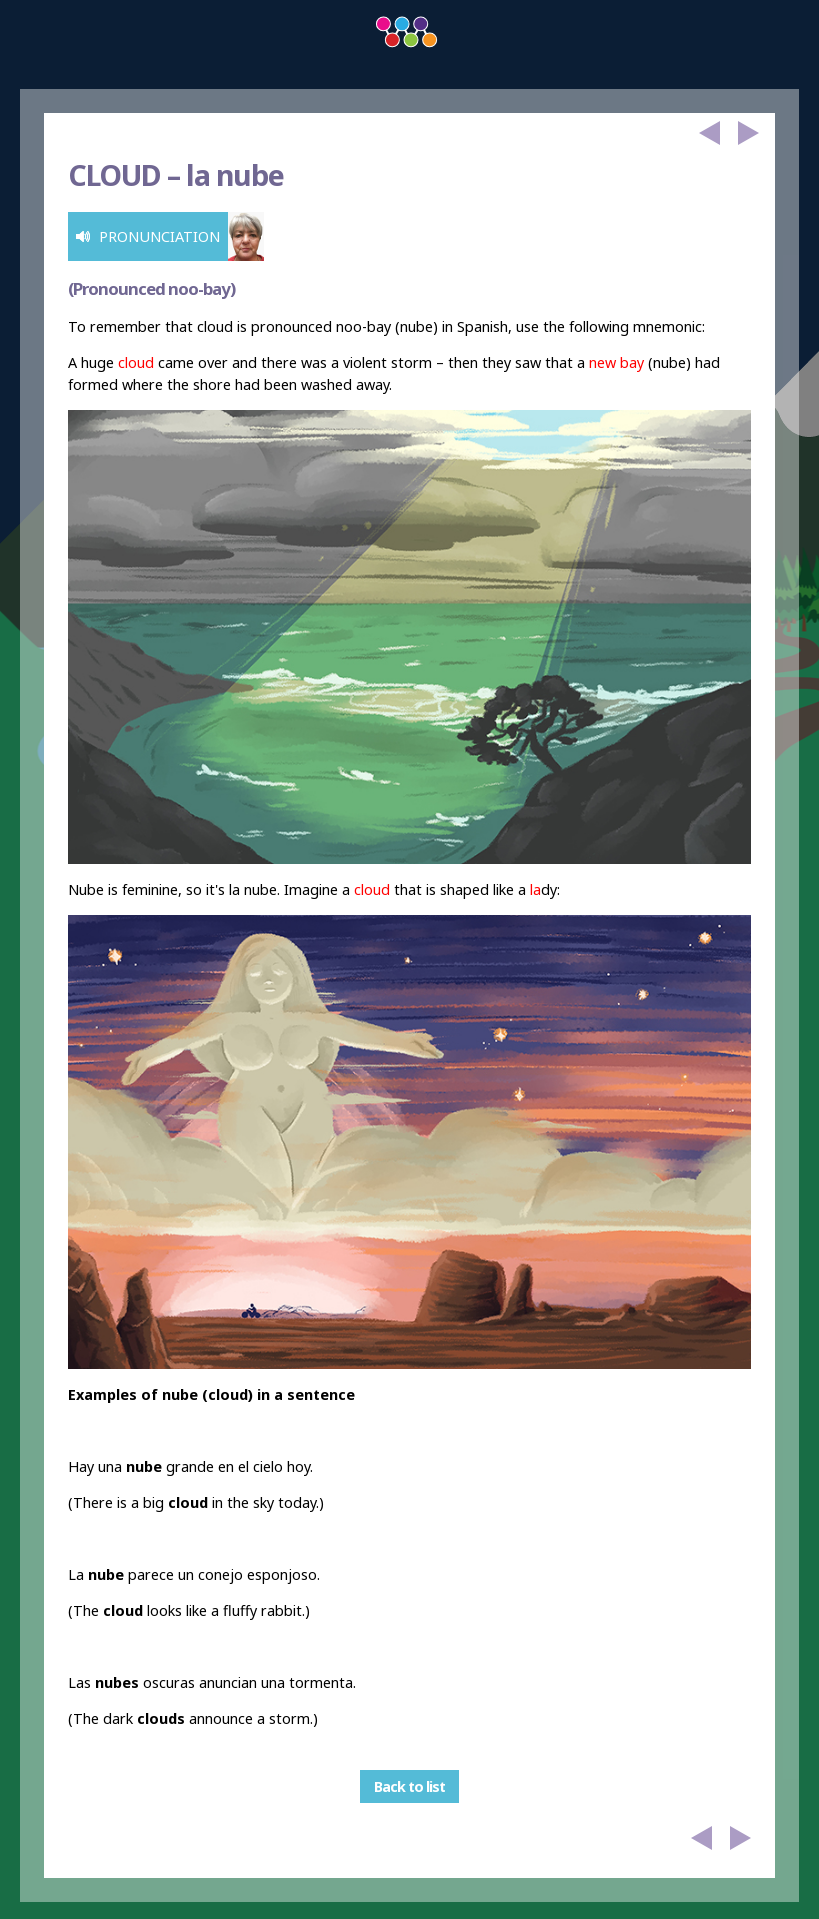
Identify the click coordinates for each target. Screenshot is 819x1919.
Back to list (409, 1786)
